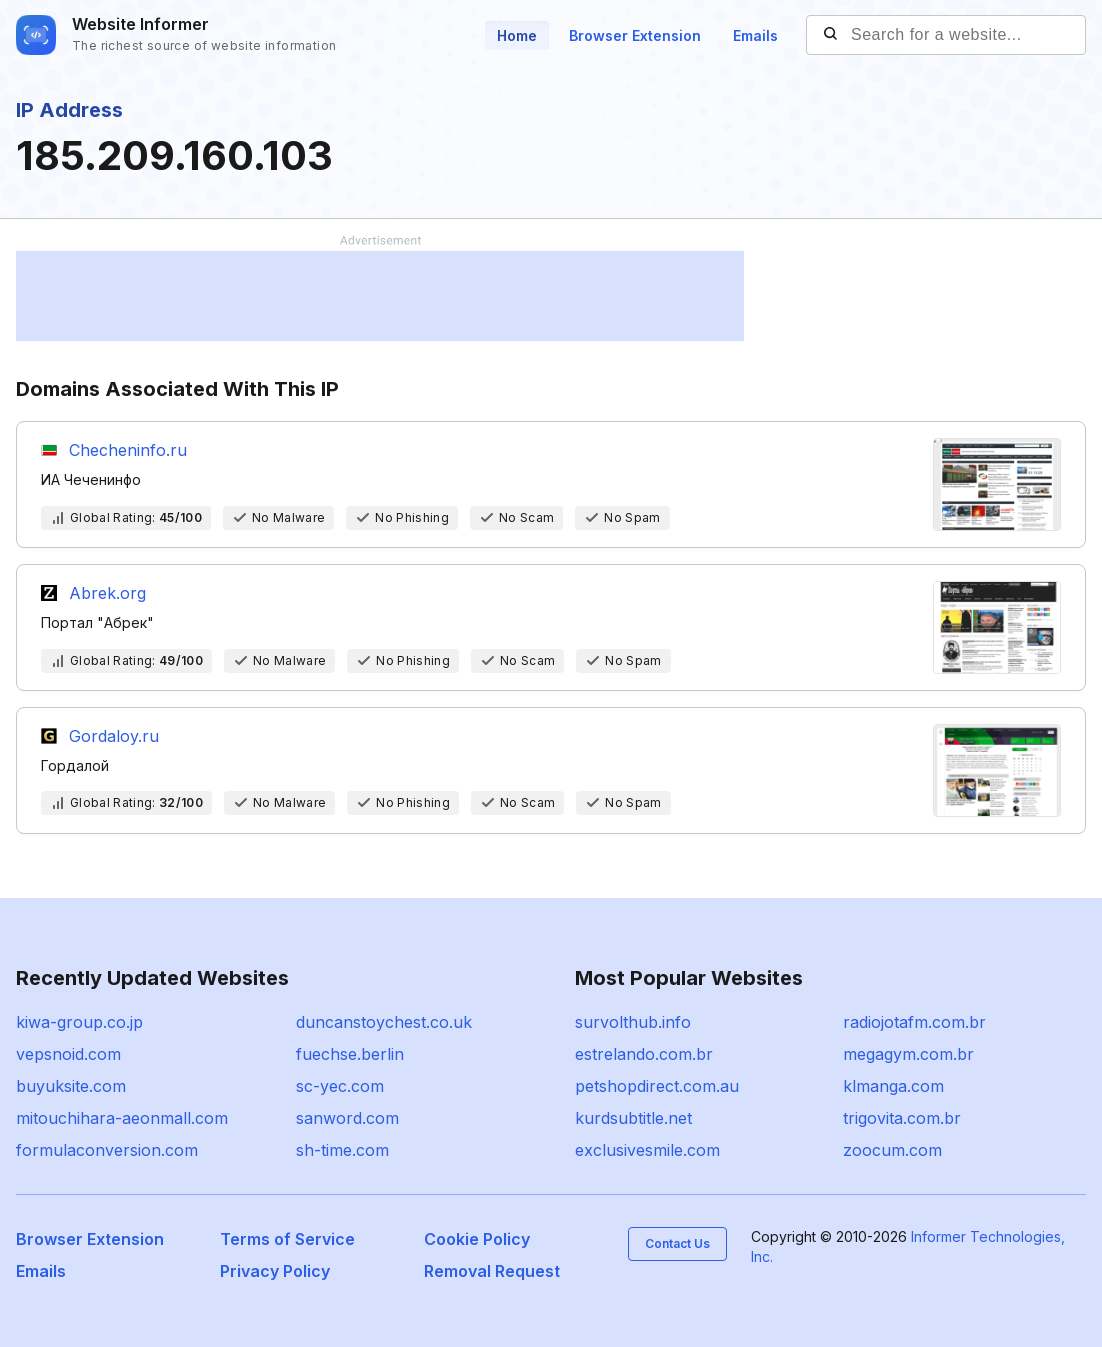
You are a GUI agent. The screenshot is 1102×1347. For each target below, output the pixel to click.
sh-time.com (342, 1150)
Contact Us (677, 1243)
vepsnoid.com (68, 1054)
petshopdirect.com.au (657, 1086)
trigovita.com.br (902, 1118)
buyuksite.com (71, 1086)
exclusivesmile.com (647, 1150)
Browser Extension (635, 35)
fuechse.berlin (350, 1054)
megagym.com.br (908, 1054)
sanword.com (347, 1118)
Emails (755, 35)
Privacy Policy (275, 1271)
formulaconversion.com (107, 1150)
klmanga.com (893, 1086)
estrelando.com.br (644, 1054)
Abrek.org (107, 593)
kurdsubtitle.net (633, 1118)
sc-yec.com (340, 1086)
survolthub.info (633, 1022)
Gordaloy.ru (114, 736)
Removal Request (492, 1271)
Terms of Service (287, 1239)
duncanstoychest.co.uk (384, 1022)
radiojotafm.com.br (914, 1022)
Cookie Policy (477, 1239)
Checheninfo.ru (128, 450)
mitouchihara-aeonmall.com (122, 1118)
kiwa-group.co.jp (79, 1022)
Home (517, 35)
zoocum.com (892, 1150)
